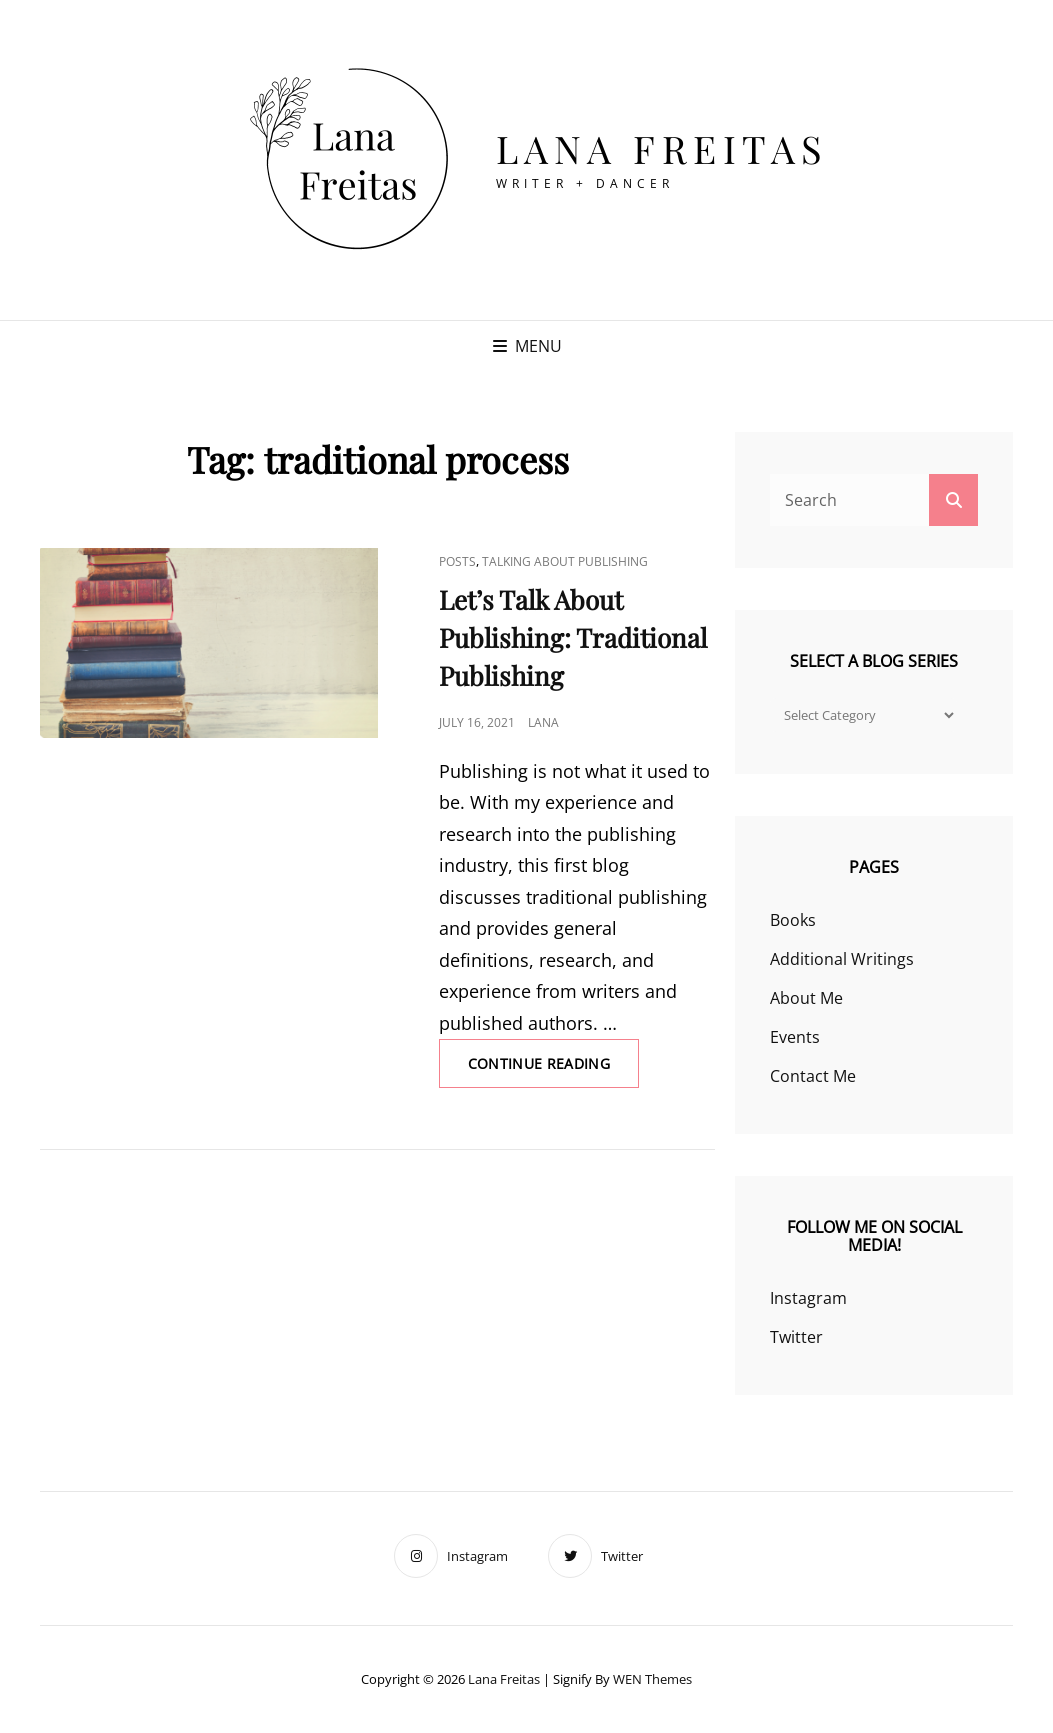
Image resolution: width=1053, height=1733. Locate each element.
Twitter (796, 1337)
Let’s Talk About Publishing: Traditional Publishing (573, 637)
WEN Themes (652, 1679)
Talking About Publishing (565, 561)
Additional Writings (842, 959)
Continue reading (554, 1070)
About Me (806, 998)
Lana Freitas (662, 148)
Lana (543, 722)
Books (793, 920)
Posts (457, 561)
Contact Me (813, 1076)
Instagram (808, 1298)
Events (795, 1037)
